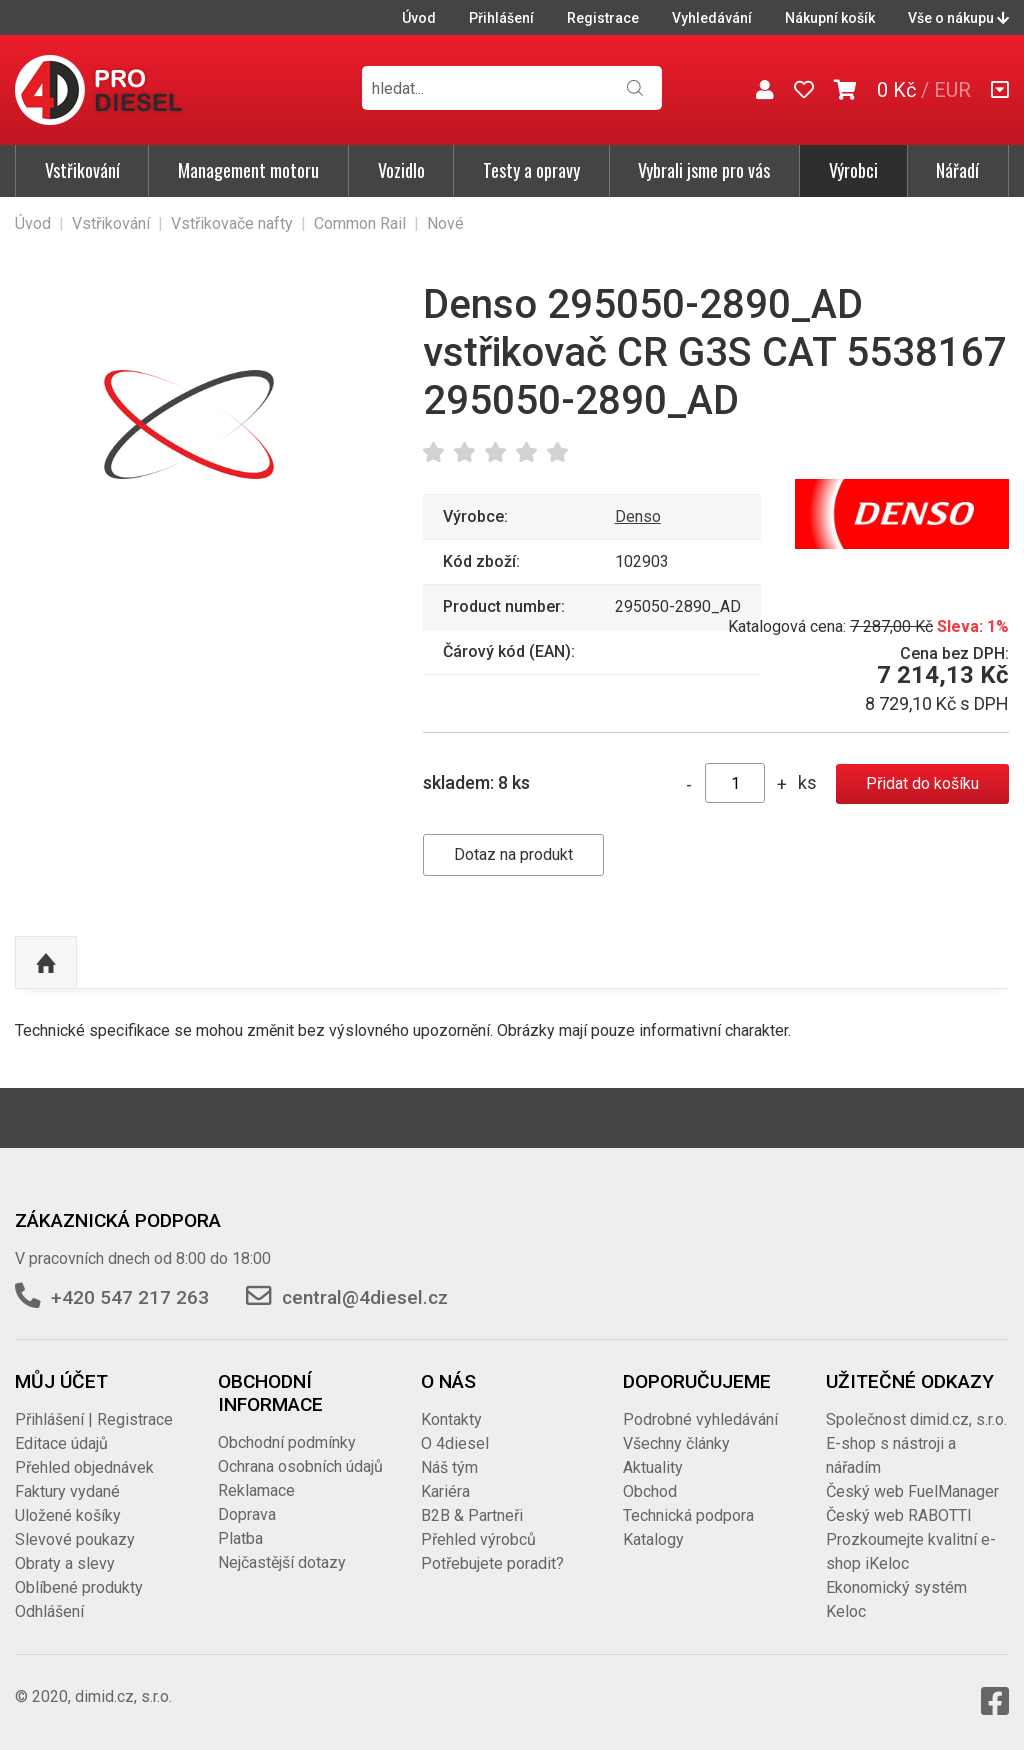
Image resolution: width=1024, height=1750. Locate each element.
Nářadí (957, 170)
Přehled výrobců (478, 1539)
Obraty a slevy (65, 1563)
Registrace (603, 18)
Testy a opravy (531, 170)
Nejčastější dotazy (282, 1562)
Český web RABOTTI (899, 1515)
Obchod (650, 1491)
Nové (445, 223)
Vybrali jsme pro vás (704, 170)
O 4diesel (455, 1443)
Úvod (419, 18)
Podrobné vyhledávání (700, 1419)
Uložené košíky (68, 1515)
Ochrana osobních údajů (300, 1466)
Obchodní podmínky (287, 1442)
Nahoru (46, 963)
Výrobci (853, 170)
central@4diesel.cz (365, 1297)
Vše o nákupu (958, 18)
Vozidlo (401, 170)
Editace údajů (61, 1443)
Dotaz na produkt (513, 854)
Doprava (247, 1514)
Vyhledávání (712, 18)
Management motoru (248, 170)
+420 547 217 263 (130, 1297)
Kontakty (451, 1419)
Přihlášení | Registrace (94, 1419)
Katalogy (653, 1539)
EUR (952, 90)
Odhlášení (49, 1611)
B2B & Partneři (472, 1515)
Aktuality (653, 1467)
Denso (638, 516)
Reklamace (256, 1490)
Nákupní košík (830, 18)
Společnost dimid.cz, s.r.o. (916, 1419)
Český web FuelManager (912, 1491)
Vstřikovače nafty (232, 223)
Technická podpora (688, 1515)
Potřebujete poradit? (492, 1563)
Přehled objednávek (84, 1467)
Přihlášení (501, 18)
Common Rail (360, 223)
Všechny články (676, 1443)
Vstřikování (82, 170)
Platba (240, 1538)
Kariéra (445, 1491)
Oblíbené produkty (79, 1587)
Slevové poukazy (75, 1539)
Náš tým (449, 1467)
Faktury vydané (67, 1491)
